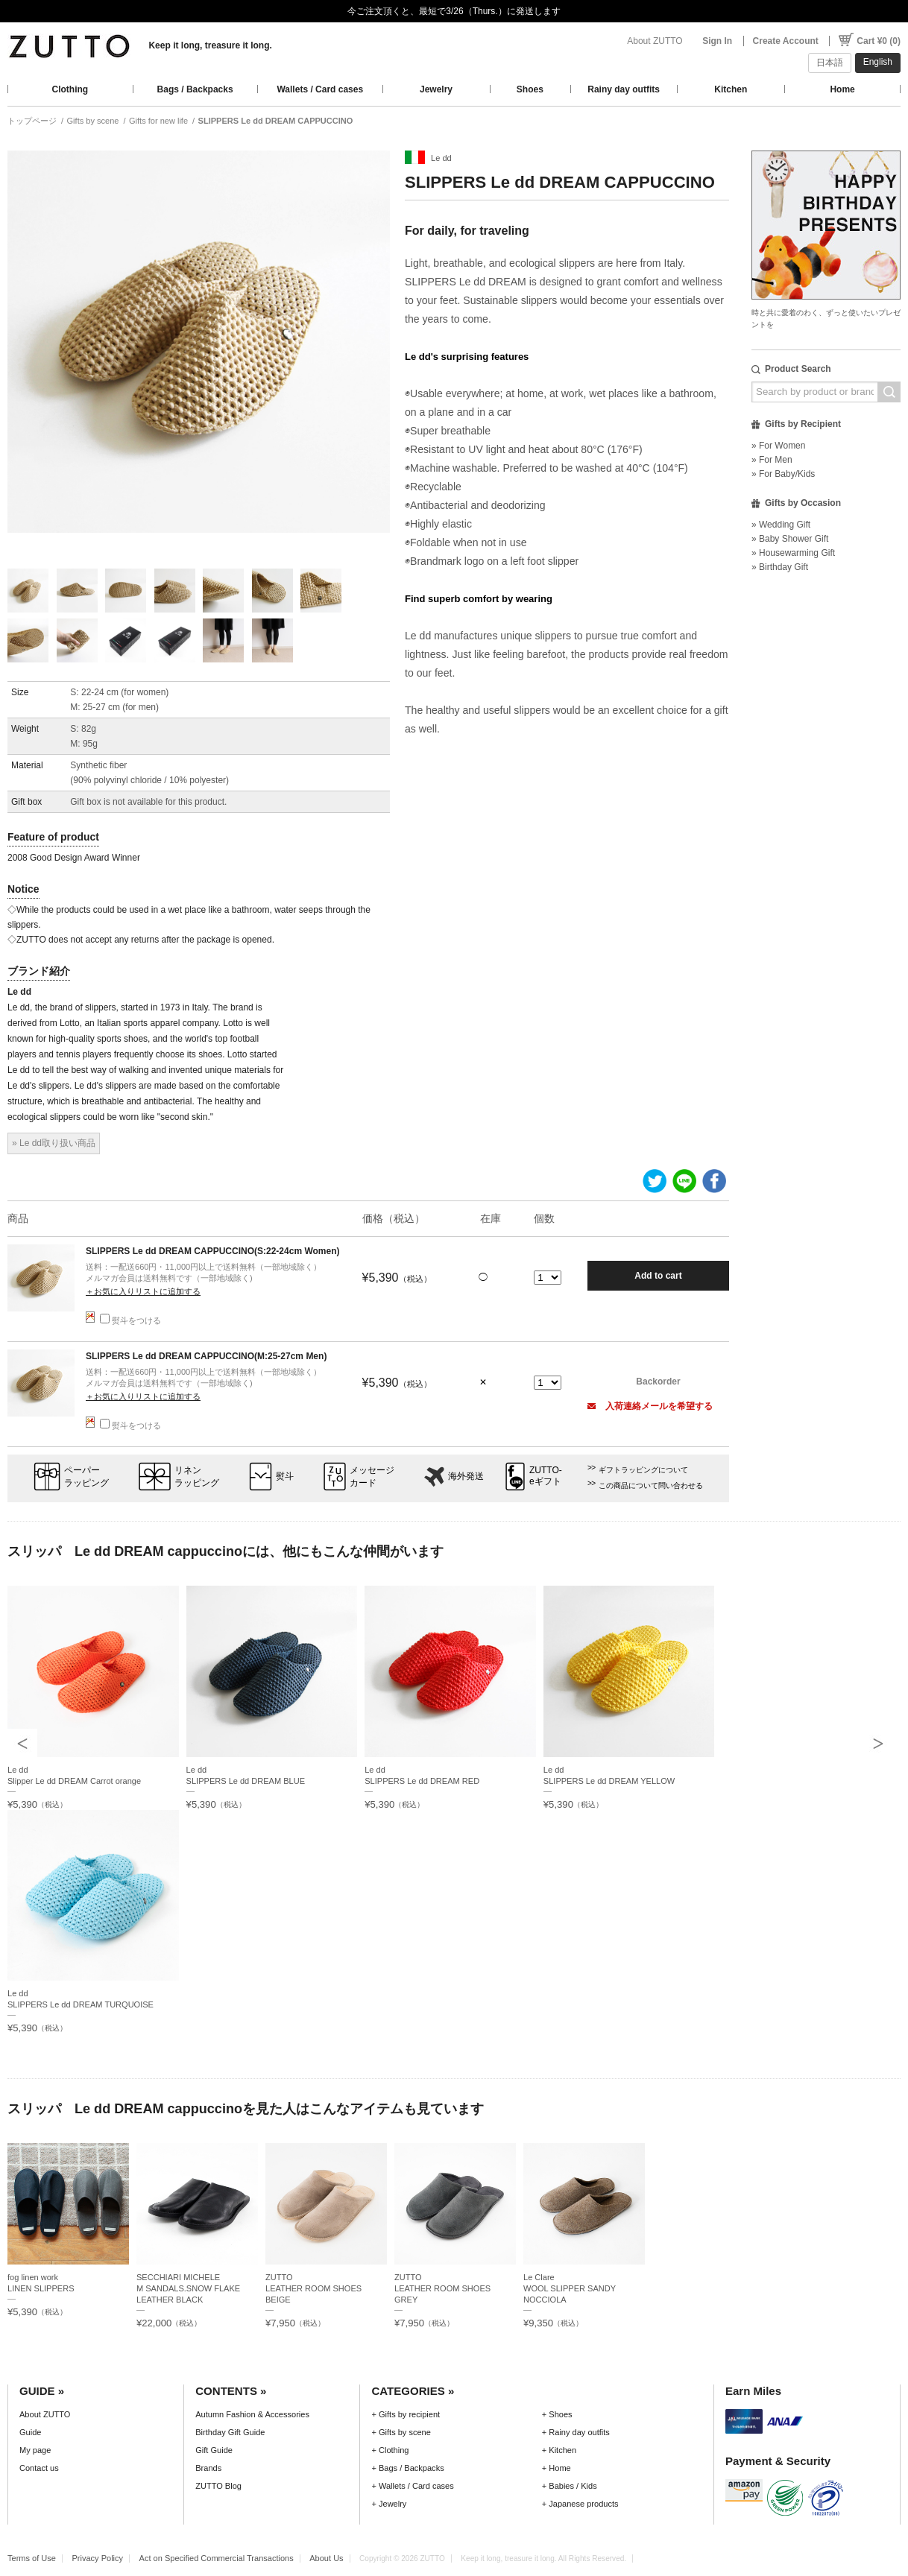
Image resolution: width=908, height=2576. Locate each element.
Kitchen (730, 89)
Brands (208, 2467)
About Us (326, 2558)
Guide (30, 2432)
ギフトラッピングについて (643, 1470)
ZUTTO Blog (218, 2485)
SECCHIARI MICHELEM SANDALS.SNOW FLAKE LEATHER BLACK (188, 2288)
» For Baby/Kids (783, 474)
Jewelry (436, 89)
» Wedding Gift (780, 524)
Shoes (530, 89)
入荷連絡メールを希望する (650, 1406)
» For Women (778, 445)
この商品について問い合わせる (651, 1485)
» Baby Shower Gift (789, 539)
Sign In (717, 41)
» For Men (771, 460)
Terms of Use (31, 2558)
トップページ (32, 120)
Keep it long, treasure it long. (209, 45)
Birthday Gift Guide (230, 2432)
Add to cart (657, 1275)
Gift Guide (214, 2450)
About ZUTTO (654, 41)
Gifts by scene (93, 120)
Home (842, 89)
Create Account (786, 41)
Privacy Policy (97, 2558)
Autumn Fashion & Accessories (252, 2414)
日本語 (829, 62)
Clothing (70, 89)
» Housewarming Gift (793, 553)
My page (35, 2450)
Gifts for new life (158, 120)
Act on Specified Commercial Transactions (216, 2558)
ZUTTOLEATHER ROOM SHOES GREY (442, 2288)
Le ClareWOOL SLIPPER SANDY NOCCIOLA (569, 2288)
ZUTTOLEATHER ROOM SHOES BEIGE (313, 2288)
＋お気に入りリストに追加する (143, 1291)
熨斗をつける (130, 1320)
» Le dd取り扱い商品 (53, 1143)
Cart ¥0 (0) (879, 41)
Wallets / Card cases (320, 89)
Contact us (39, 2467)
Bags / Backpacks (195, 89)
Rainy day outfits (623, 89)
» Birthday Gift (779, 567)
